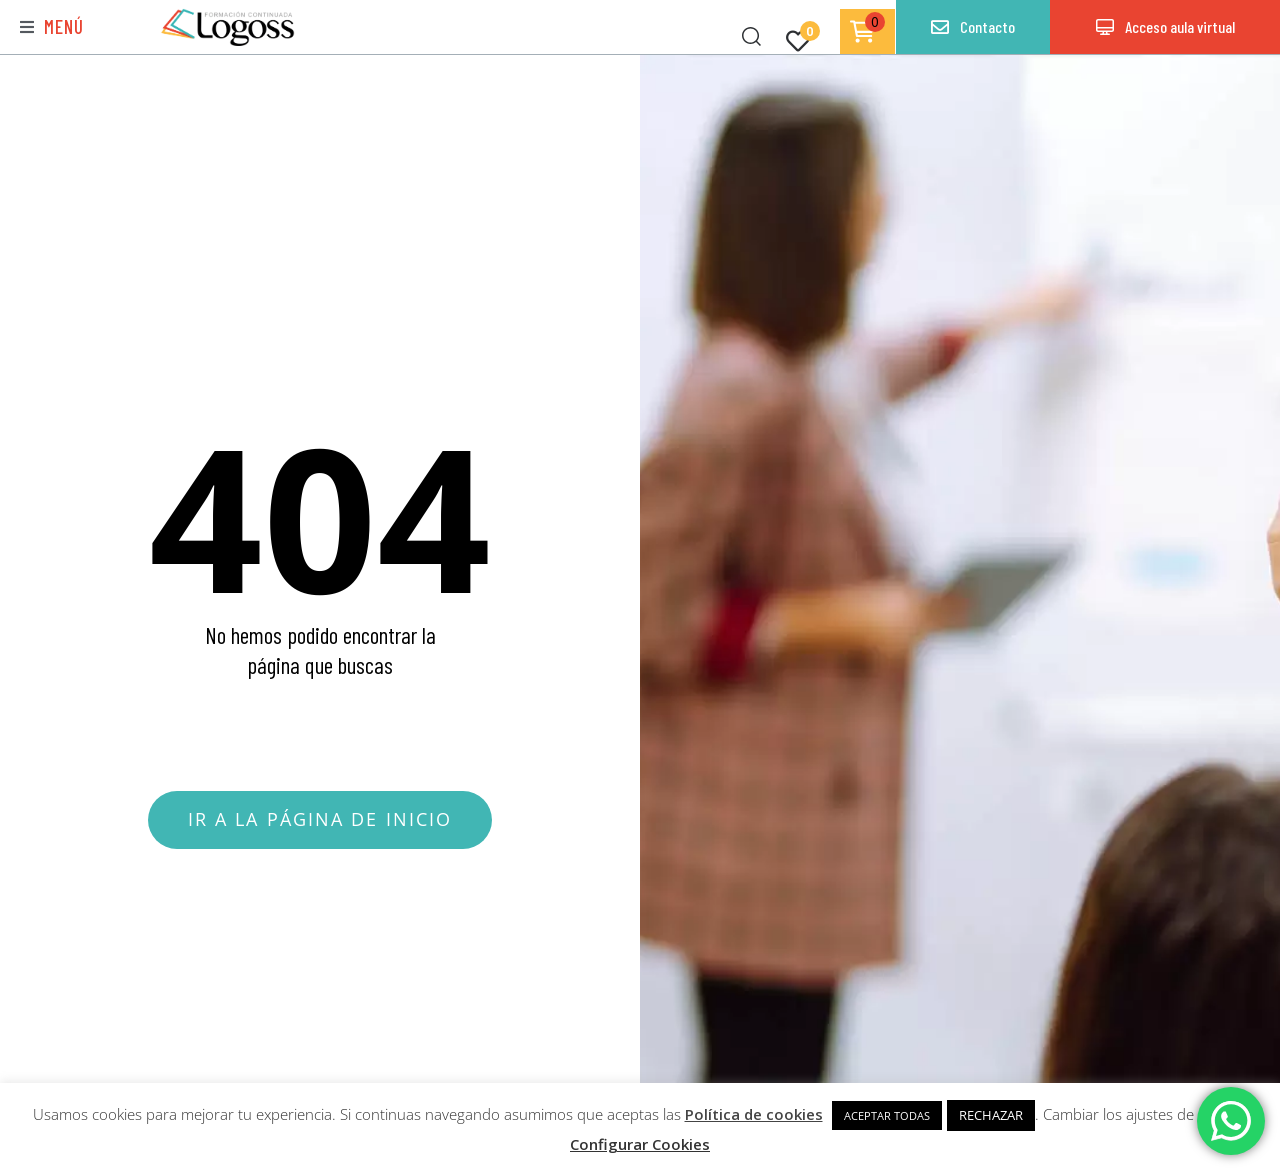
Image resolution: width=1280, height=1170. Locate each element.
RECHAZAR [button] (991, 1115)
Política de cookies (754, 1114)
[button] (52, 27)
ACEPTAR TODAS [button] (887, 1115)
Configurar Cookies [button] (640, 1144)
